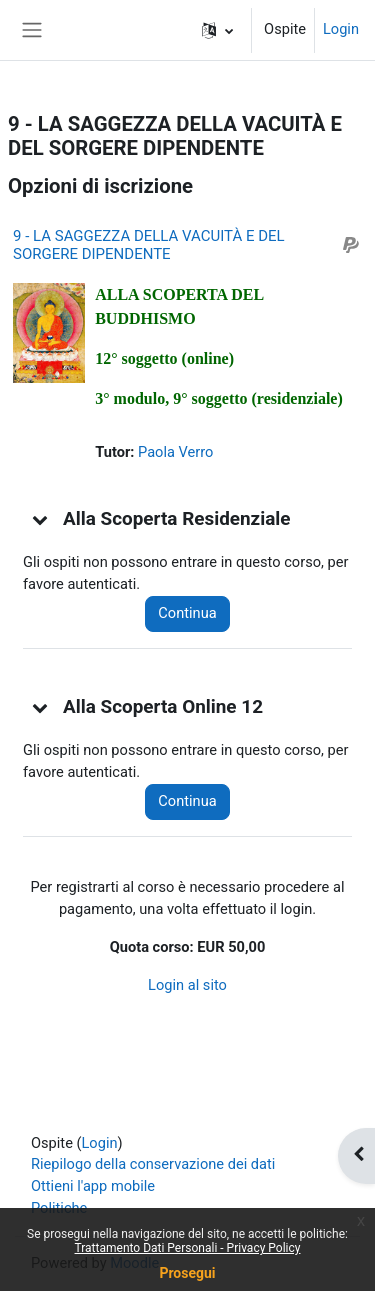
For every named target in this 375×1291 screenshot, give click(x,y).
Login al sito (187, 985)
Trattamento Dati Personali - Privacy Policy (188, 1248)
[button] (217, 30)
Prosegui (187, 1273)
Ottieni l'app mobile (93, 1186)
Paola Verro (175, 452)
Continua (187, 613)
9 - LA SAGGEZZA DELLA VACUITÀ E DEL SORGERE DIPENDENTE (149, 245)
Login (341, 29)
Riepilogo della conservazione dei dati (153, 1164)
